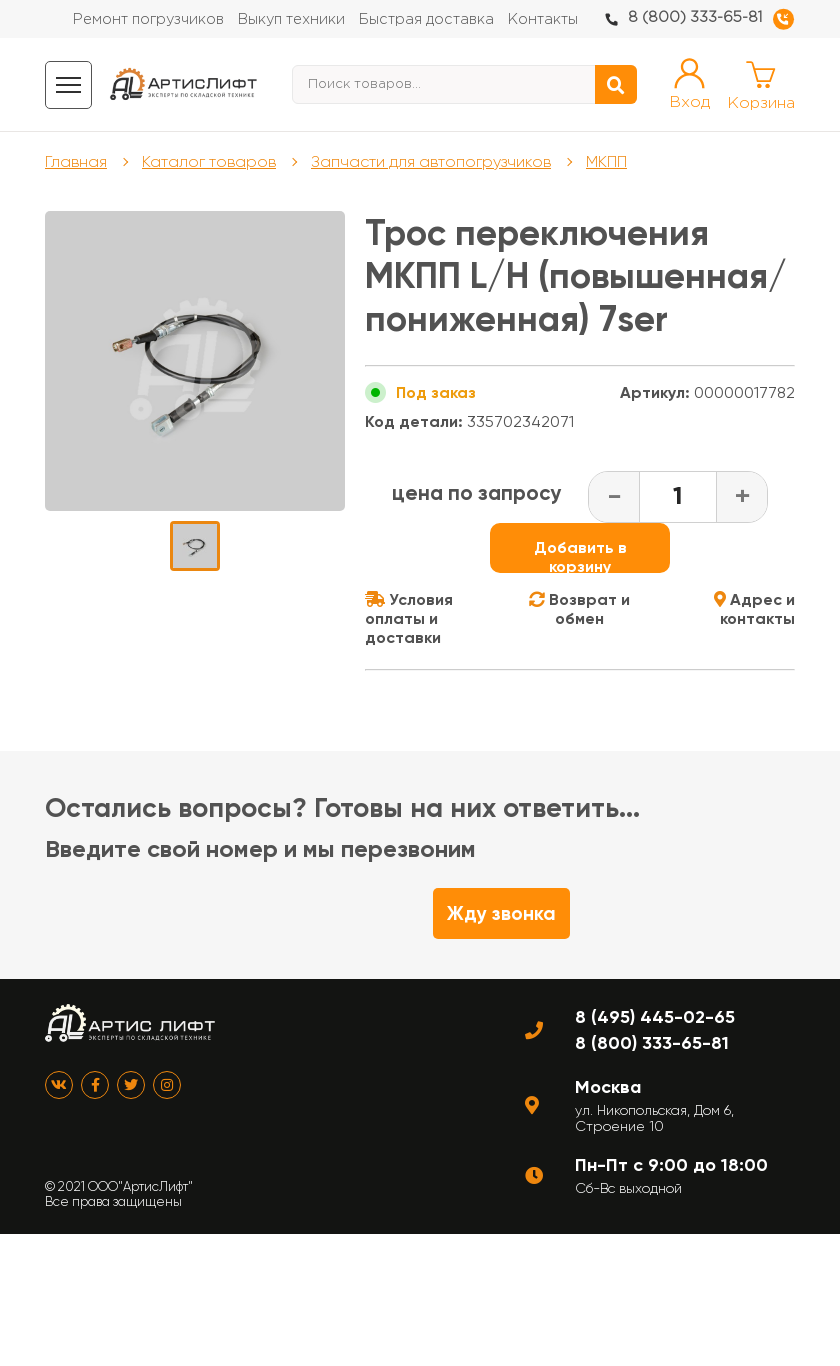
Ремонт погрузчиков (148, 19)
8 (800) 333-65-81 (695, 17)
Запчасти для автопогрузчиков (431, 161)
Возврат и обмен (579, 609)
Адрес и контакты (754, 609)
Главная (76, 161)
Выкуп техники (291, 19)
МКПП (606, 161)
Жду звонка (501, 913)
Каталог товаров (209, 161)
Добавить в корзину (580, 555)
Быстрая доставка (426, 19)
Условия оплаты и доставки (409, 618)
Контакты (543, 19)
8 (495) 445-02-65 (655, 1017)
